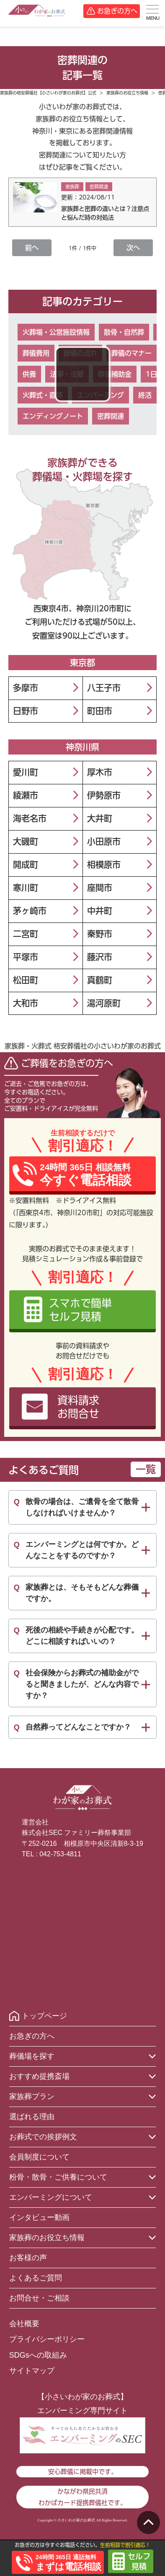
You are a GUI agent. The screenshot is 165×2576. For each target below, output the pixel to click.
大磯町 (25, 841)
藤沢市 (99, 957)
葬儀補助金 (114, 374)
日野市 (25, 711)
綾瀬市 (25, 795)
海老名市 (29, 818)
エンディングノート (53, 416)
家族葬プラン (31, 2096)
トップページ (44, 2016)
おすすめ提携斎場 (39, 2076)
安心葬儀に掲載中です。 (82, 2472)
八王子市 (104, 688)
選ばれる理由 (31, 2116)
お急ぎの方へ (117, 11)
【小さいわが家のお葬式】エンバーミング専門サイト (82, 2403)
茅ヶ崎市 (29, 911)
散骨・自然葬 (124, 332)
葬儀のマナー (131, 353)
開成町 (25, 864)
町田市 (99, 711)
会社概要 (24, 2323)
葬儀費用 (36, 353)
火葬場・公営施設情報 (56, 332)
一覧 (146, 1469)
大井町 (99, 818)
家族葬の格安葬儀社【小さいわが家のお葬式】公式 (48, 93)
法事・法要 (67, 374)
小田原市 (104, 841)
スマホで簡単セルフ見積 (80, 1310)
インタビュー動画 (39, 2217)
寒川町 (25, 887)
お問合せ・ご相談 (39, 2298)
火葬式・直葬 (43, 395)
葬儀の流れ (80, 353)
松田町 (25, 980)
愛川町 (25, 772)
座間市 (99, 887)
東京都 (82, 662)
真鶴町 (99, 980)
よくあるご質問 (35, 2278)
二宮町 (25, 934)
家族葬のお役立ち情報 (127, 93)
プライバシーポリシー (47, 2339)
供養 (29, 374)
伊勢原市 (104, 795)
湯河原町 (104, 1003)
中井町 (99, 911)
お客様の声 (28, 2258)
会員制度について (39, 2157)
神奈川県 (82, 747)
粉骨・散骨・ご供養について (58, 2177)
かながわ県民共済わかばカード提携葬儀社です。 (82, 2497)
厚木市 (99, 772)
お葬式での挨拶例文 (43, 2137)
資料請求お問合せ (78, 1407)
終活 (145, 395)
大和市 (25, 1003)
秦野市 (99, 934)
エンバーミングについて (50, 2197)
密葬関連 (110, 416)
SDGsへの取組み (38, 2355)
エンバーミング (100, 395)
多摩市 (25, 688)
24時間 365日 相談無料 (85, 1174)
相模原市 (104, 864)
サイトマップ (31, 2370)
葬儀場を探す (31, 2056)
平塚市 (25, 957)
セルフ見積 (139, 2561)
